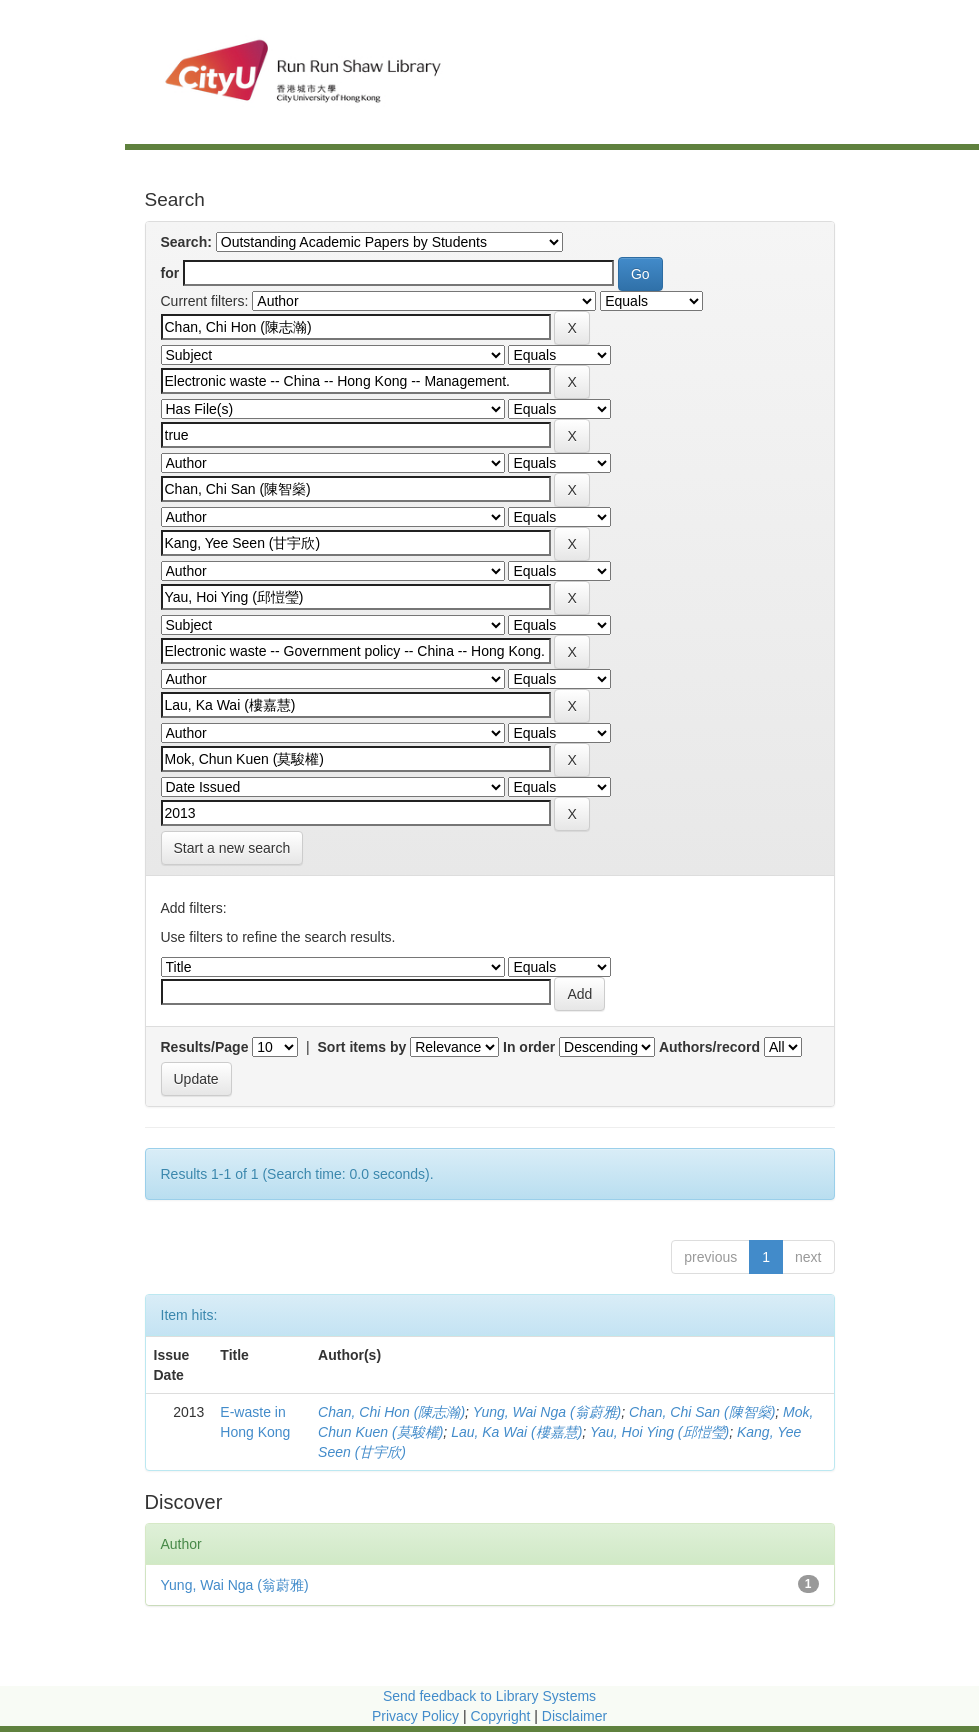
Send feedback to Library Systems (489, 1696)
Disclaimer (574, 1716)
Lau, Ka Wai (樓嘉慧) (516, 1432)
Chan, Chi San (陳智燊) (702, 1412)
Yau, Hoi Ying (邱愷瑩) (659, 1432)
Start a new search (232, 848)
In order (529, 1047)
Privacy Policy (415, 1716)
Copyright (502, 1716)
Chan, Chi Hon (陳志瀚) (391, 1412)
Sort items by (362, 1047)
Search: (186, 242)
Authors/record (709, 1047)
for (170, 273)
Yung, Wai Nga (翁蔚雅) (547, 1412)
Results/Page (205, 1047)
